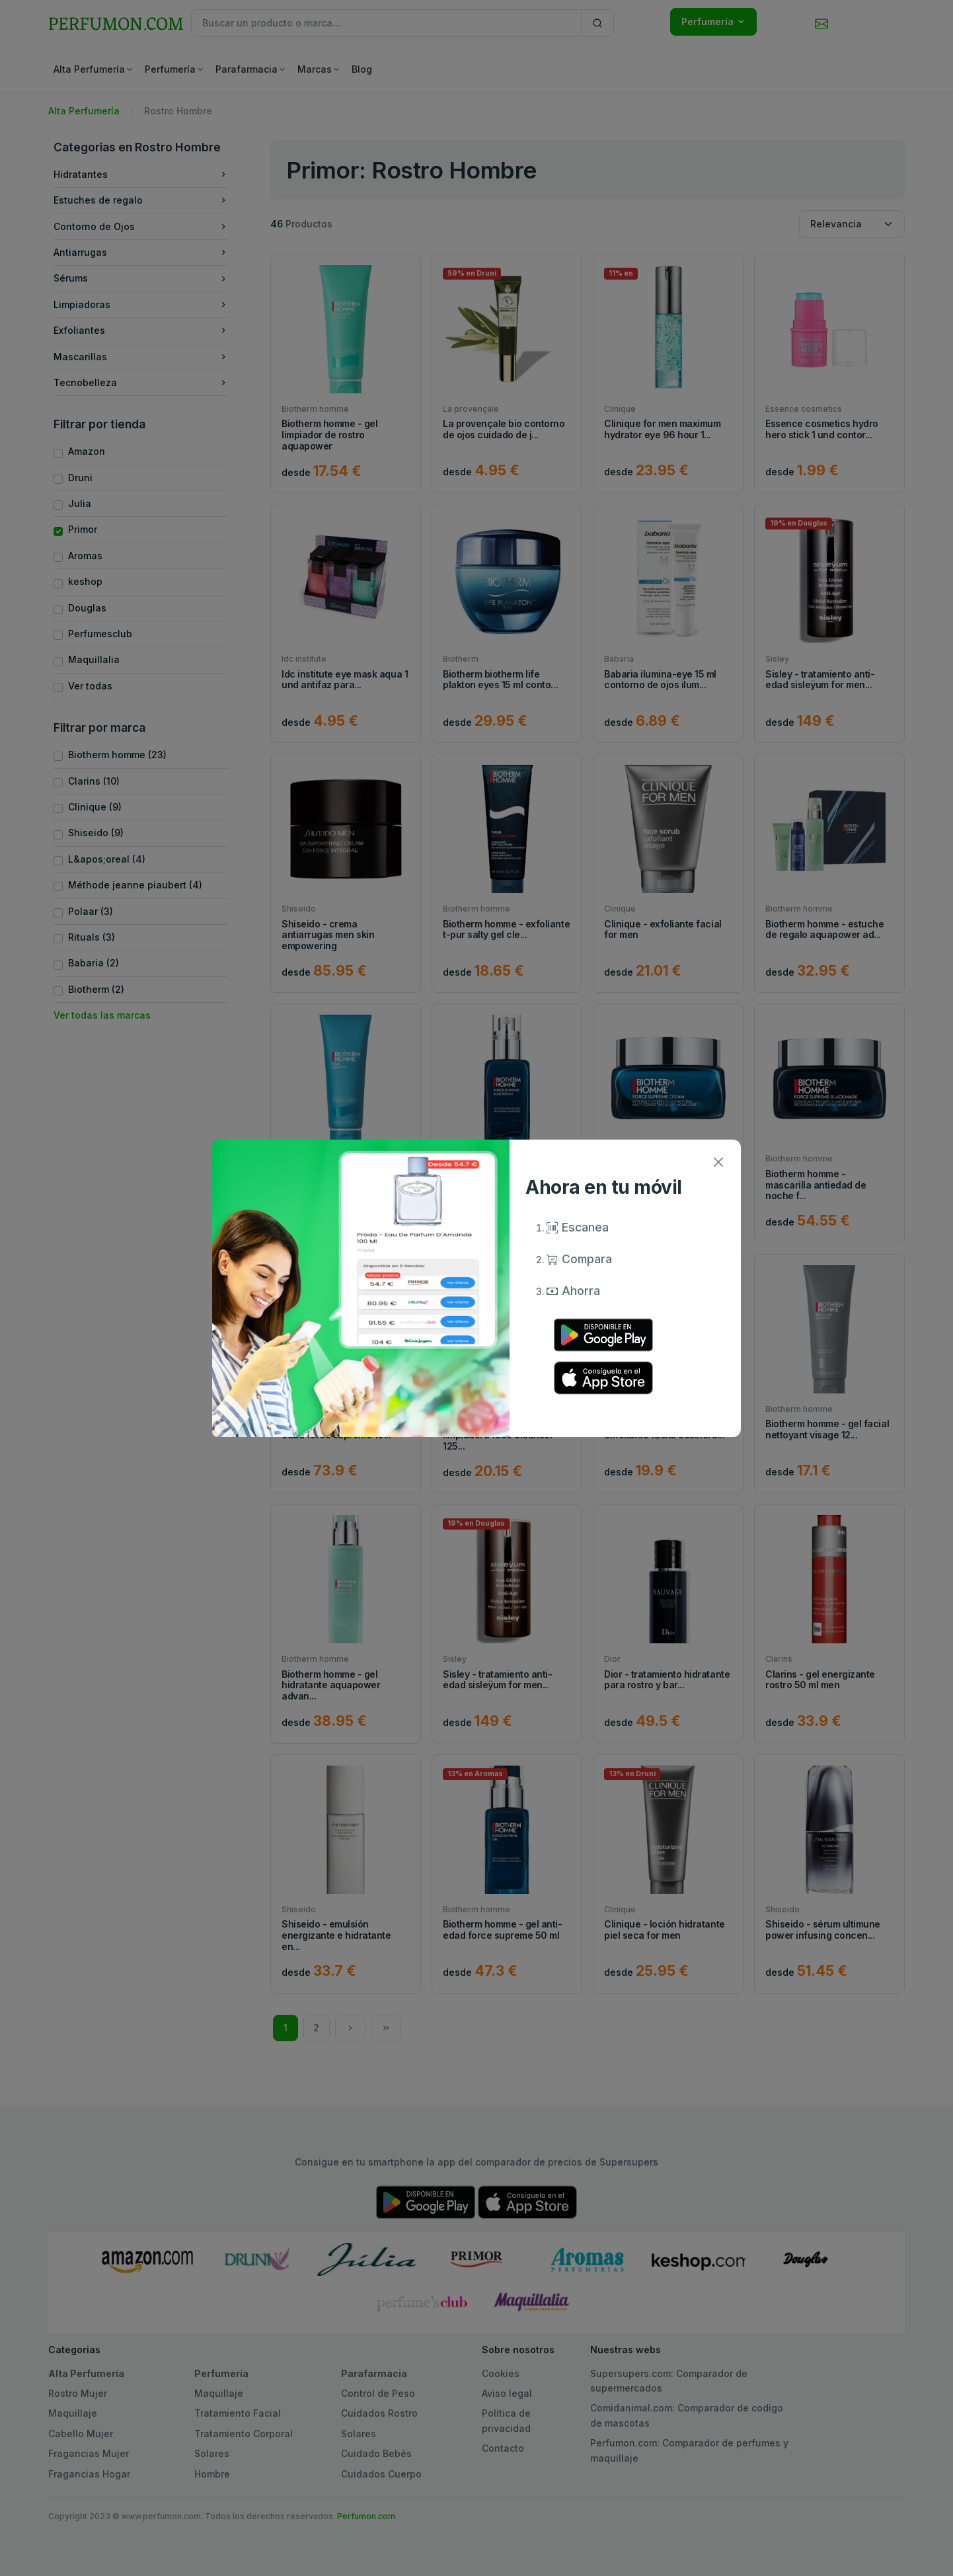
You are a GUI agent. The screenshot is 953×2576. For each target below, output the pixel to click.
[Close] (718, 1162)
